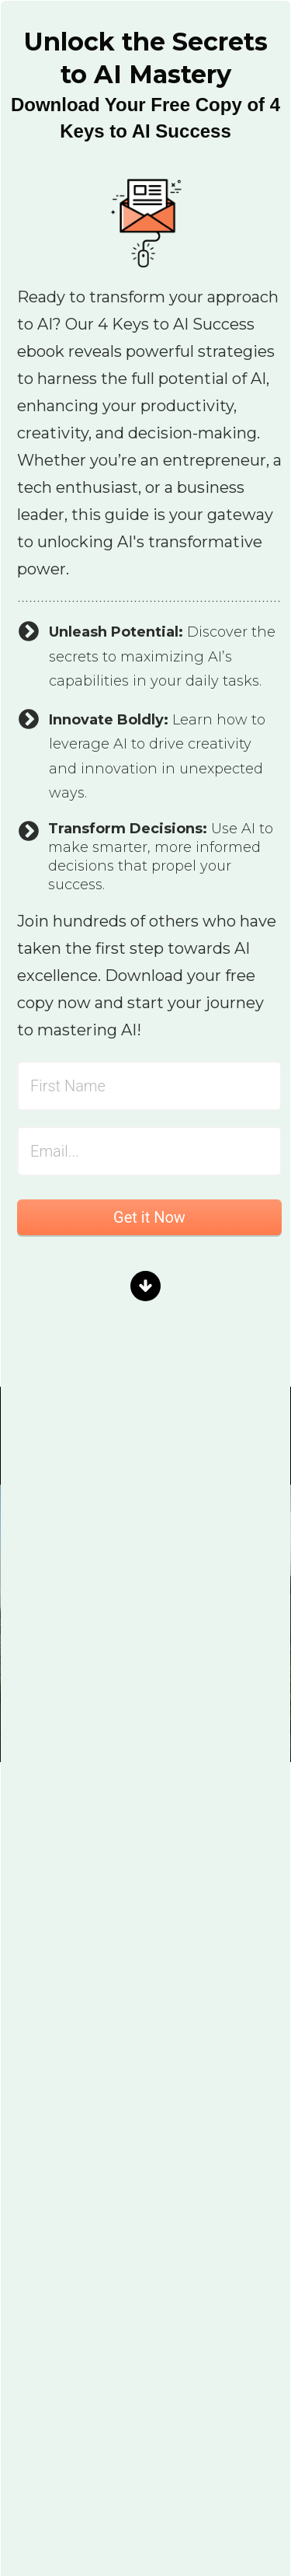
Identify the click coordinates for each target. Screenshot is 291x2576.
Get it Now (149, 1217)
